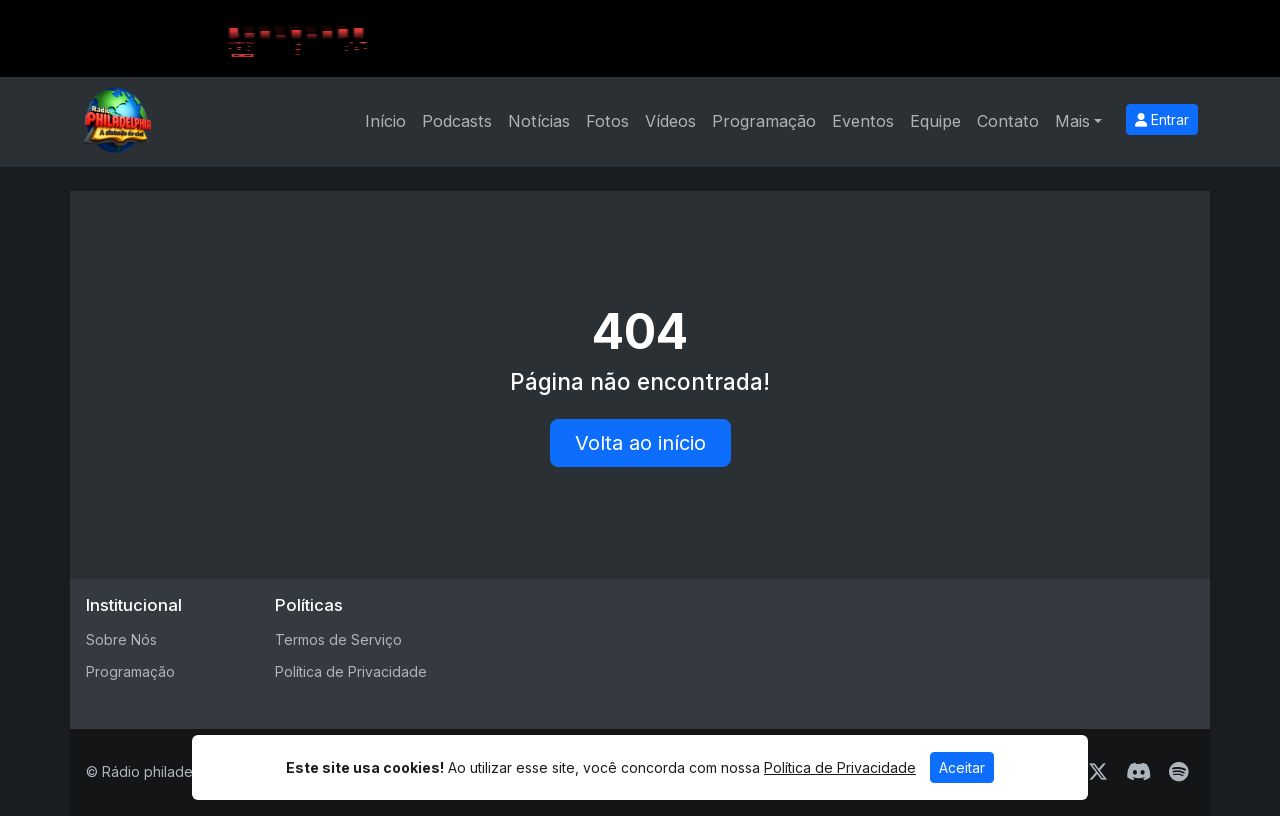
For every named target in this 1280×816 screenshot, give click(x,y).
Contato (1008, 121)
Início (385, 121)
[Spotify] (1178, 772)
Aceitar (962, 767)
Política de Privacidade (351, 671)
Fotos (607, 121)
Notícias (539, 121)
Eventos (863, 121)
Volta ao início (640, 443)
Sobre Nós (121, 639)
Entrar (1162, 119)
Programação (764, 121)
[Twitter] (1098, 772)
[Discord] (1138, 772)
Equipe (935, 121)
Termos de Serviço (338, 639)
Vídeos (670, 121)
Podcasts (457, 121)
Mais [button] (1072, 121)
